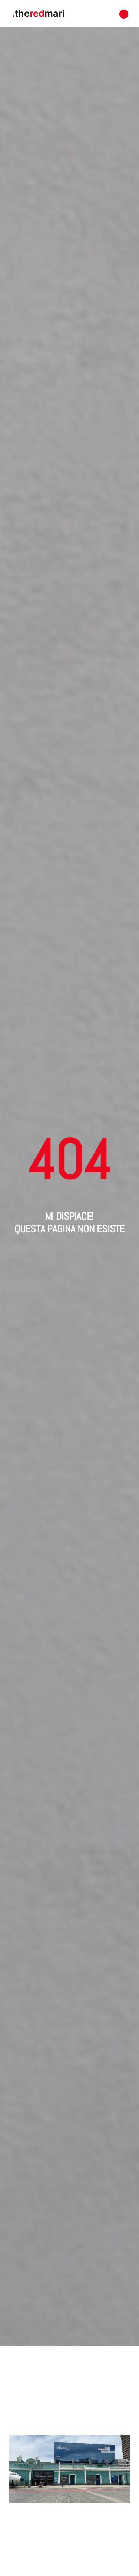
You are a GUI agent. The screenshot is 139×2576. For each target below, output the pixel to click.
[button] (124, 14)
